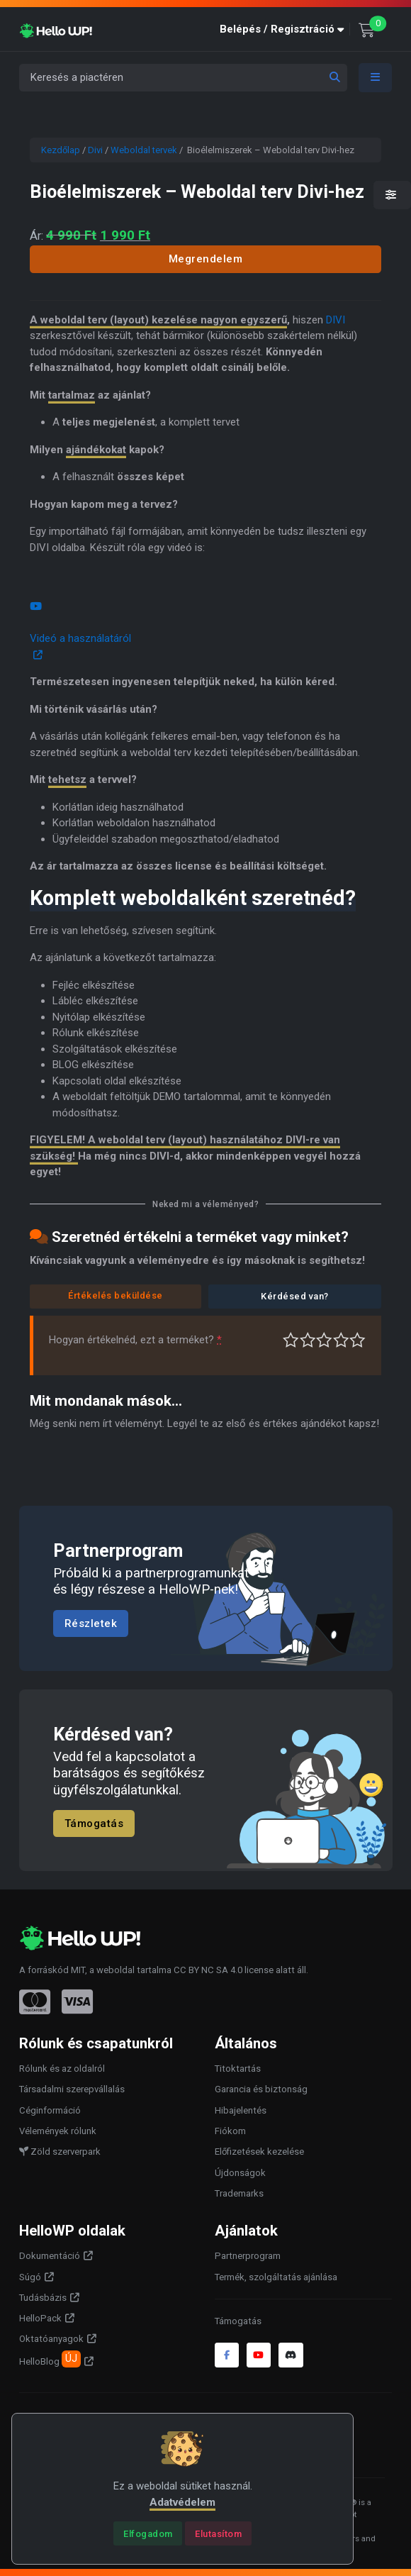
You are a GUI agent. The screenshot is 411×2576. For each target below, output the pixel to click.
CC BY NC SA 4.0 (208, 1970)
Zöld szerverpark (60, 2151)
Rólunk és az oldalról (62, 2068)
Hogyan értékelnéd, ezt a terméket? (135, 1339)
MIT (78, 1970)
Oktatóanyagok (51, 2338)
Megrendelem (206, 258)
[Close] (147, 2533)
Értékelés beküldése (115, 1295)
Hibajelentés (240, 2110)
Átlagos (324, 1340)
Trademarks (239, 2193)
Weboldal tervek (144, 150)
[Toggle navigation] (376, 77)
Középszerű (308, 1340)
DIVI (335, 319)
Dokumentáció (49, 2255)
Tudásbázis (43, 2297)
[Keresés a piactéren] (183, 77)
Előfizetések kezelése (259, 2151)
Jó (341, 1340)
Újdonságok (240, 2172)
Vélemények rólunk (57, 2131)
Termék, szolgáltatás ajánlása (276, 2277)
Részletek (91, 1623)
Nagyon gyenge (291, 1340)
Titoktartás (238, 2068)
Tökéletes (357, 1340)
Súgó (30, 2277)
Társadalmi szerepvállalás (72, 2089)
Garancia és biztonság (261, 2089)
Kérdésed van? (295, 1296)
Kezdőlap (60, 150)
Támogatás (94, 1823)
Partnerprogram (248, 2255)
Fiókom (230, 2131)
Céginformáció (50, 2110)
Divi (95, 150)
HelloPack (40, 2318)
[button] (285, 29)
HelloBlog (50, 2358)
